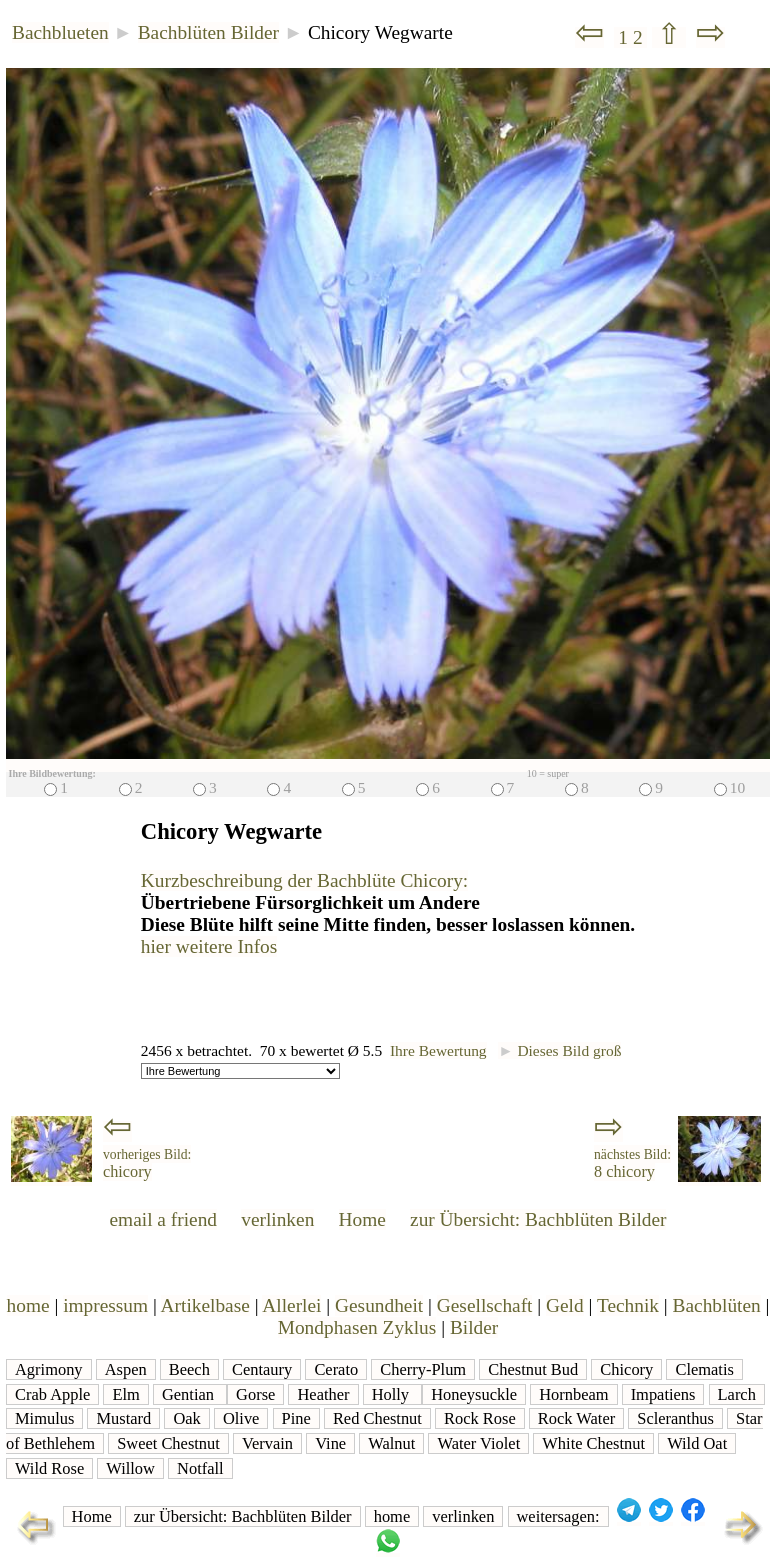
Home (362, 1219)
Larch (737, 1394)
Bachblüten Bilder (208, 32)
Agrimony (49, 1369)
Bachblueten (60, 32)
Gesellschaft (485, 1305)
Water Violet (478, 1443)
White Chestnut (593, 1443)
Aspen (126, 1369)
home (28, 1305)
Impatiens (663, 1394)
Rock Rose (480, 1418)
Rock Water (576, 1418)
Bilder (474, 1327)
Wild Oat (697, 1443)
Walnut (391, 1443)
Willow (130, 1468)
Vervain (267, 1443)
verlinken (277, 1219)
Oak (186, 1418)
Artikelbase (205, 1305)
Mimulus (44, 1418)
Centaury (262, 1369)
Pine (296, 1418)
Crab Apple (52, 1394)
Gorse (255, 1394)
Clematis (704, 1369)
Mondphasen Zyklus (357, 1327)
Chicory (626, 1369)
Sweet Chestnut (168, 1443)
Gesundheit (379, 1305)
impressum (105, 1305)
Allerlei (291, 1305)
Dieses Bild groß (559, 1050)
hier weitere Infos (209, 946)
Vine (330, 1443)
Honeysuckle (474, 1394)
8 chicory (632, 1164)
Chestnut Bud (533, 1369)
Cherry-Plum (423, 1369)
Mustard (123, 1418)
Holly (393, 1394)
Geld (565, 1305)
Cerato (336, 1369)
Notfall (200, 1468)
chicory (147, 1164)
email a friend (164, 1219)
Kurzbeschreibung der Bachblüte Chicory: (304, 880)
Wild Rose (49, 1468)
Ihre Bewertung (438, 1050)
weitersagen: (558, 1516)
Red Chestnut (377, 1418)
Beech (189, 1369)
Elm (125, 1394)
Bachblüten (717, 1305)
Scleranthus (675, 1418)
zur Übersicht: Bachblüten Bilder (538, 1219)
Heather (323, 1394)
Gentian (190, 1394)
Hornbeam (573, 1394)
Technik (628, 1305)
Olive (241, 1418)
